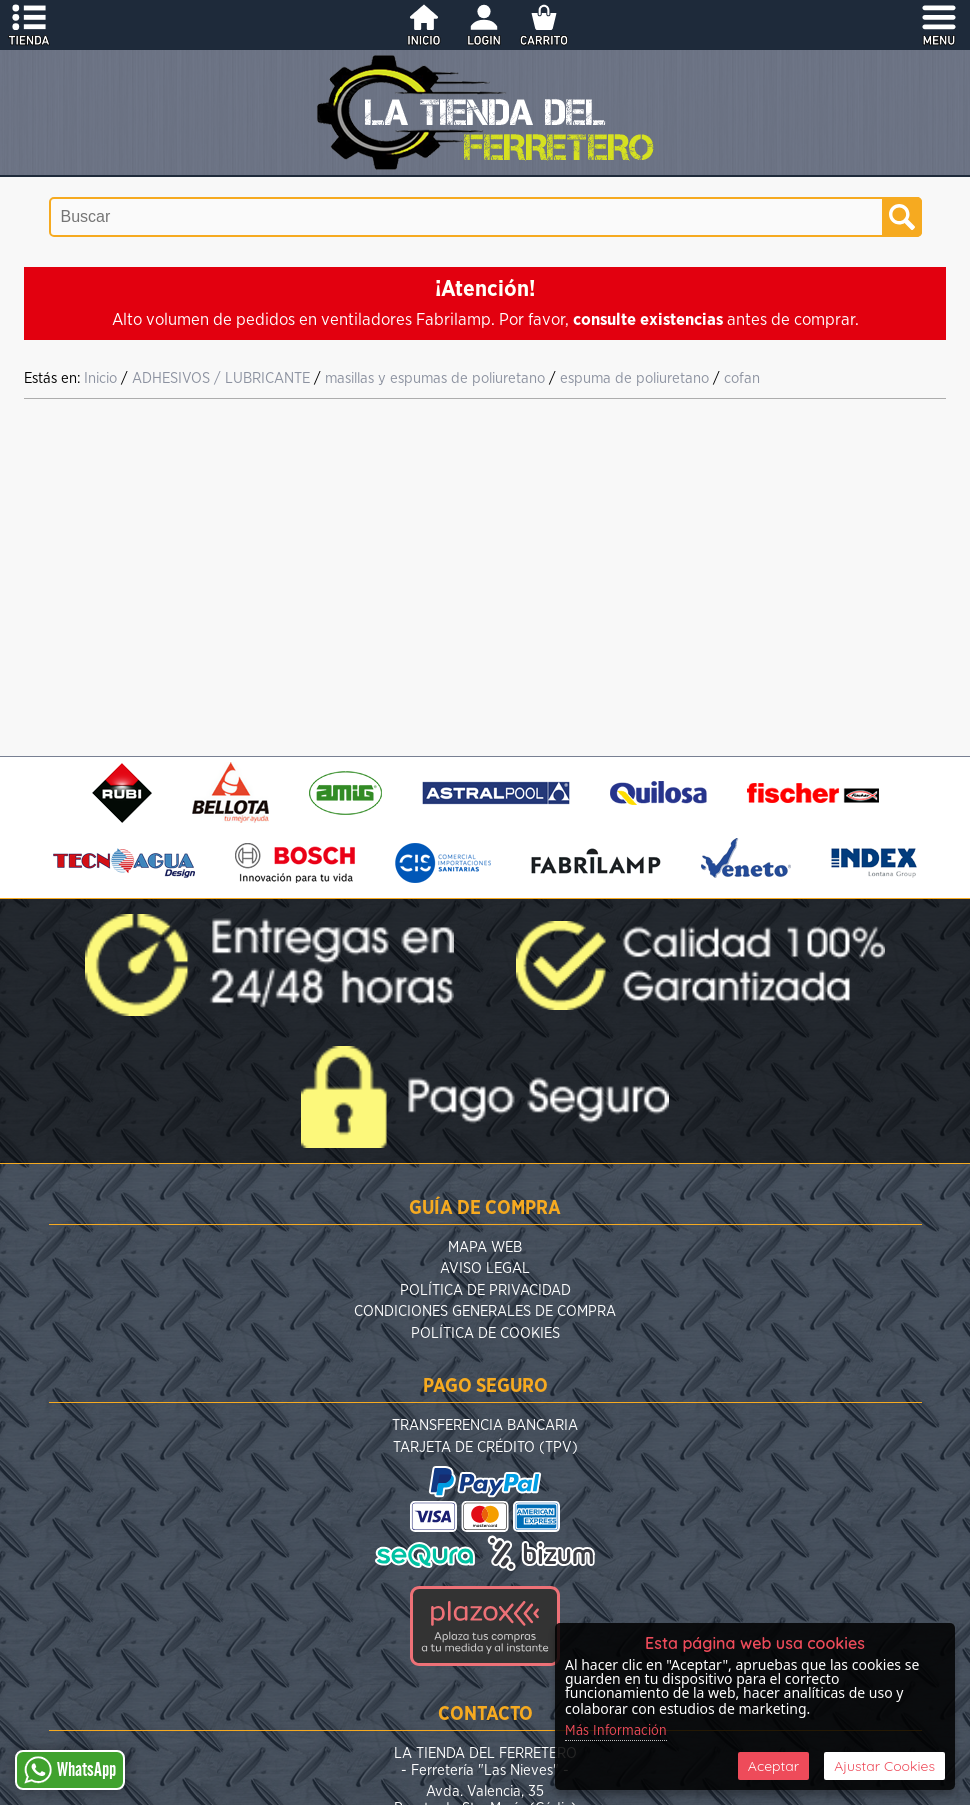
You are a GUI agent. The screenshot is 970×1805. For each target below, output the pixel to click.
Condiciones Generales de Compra (485, 1311)
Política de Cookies (485, 1333)
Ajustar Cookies (884, 1766)
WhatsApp (70, 1770)
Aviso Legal (485, 1268)
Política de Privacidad (485, 1290)
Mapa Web (485, 1247)
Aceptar (773, 1766)
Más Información (616, 1731)
